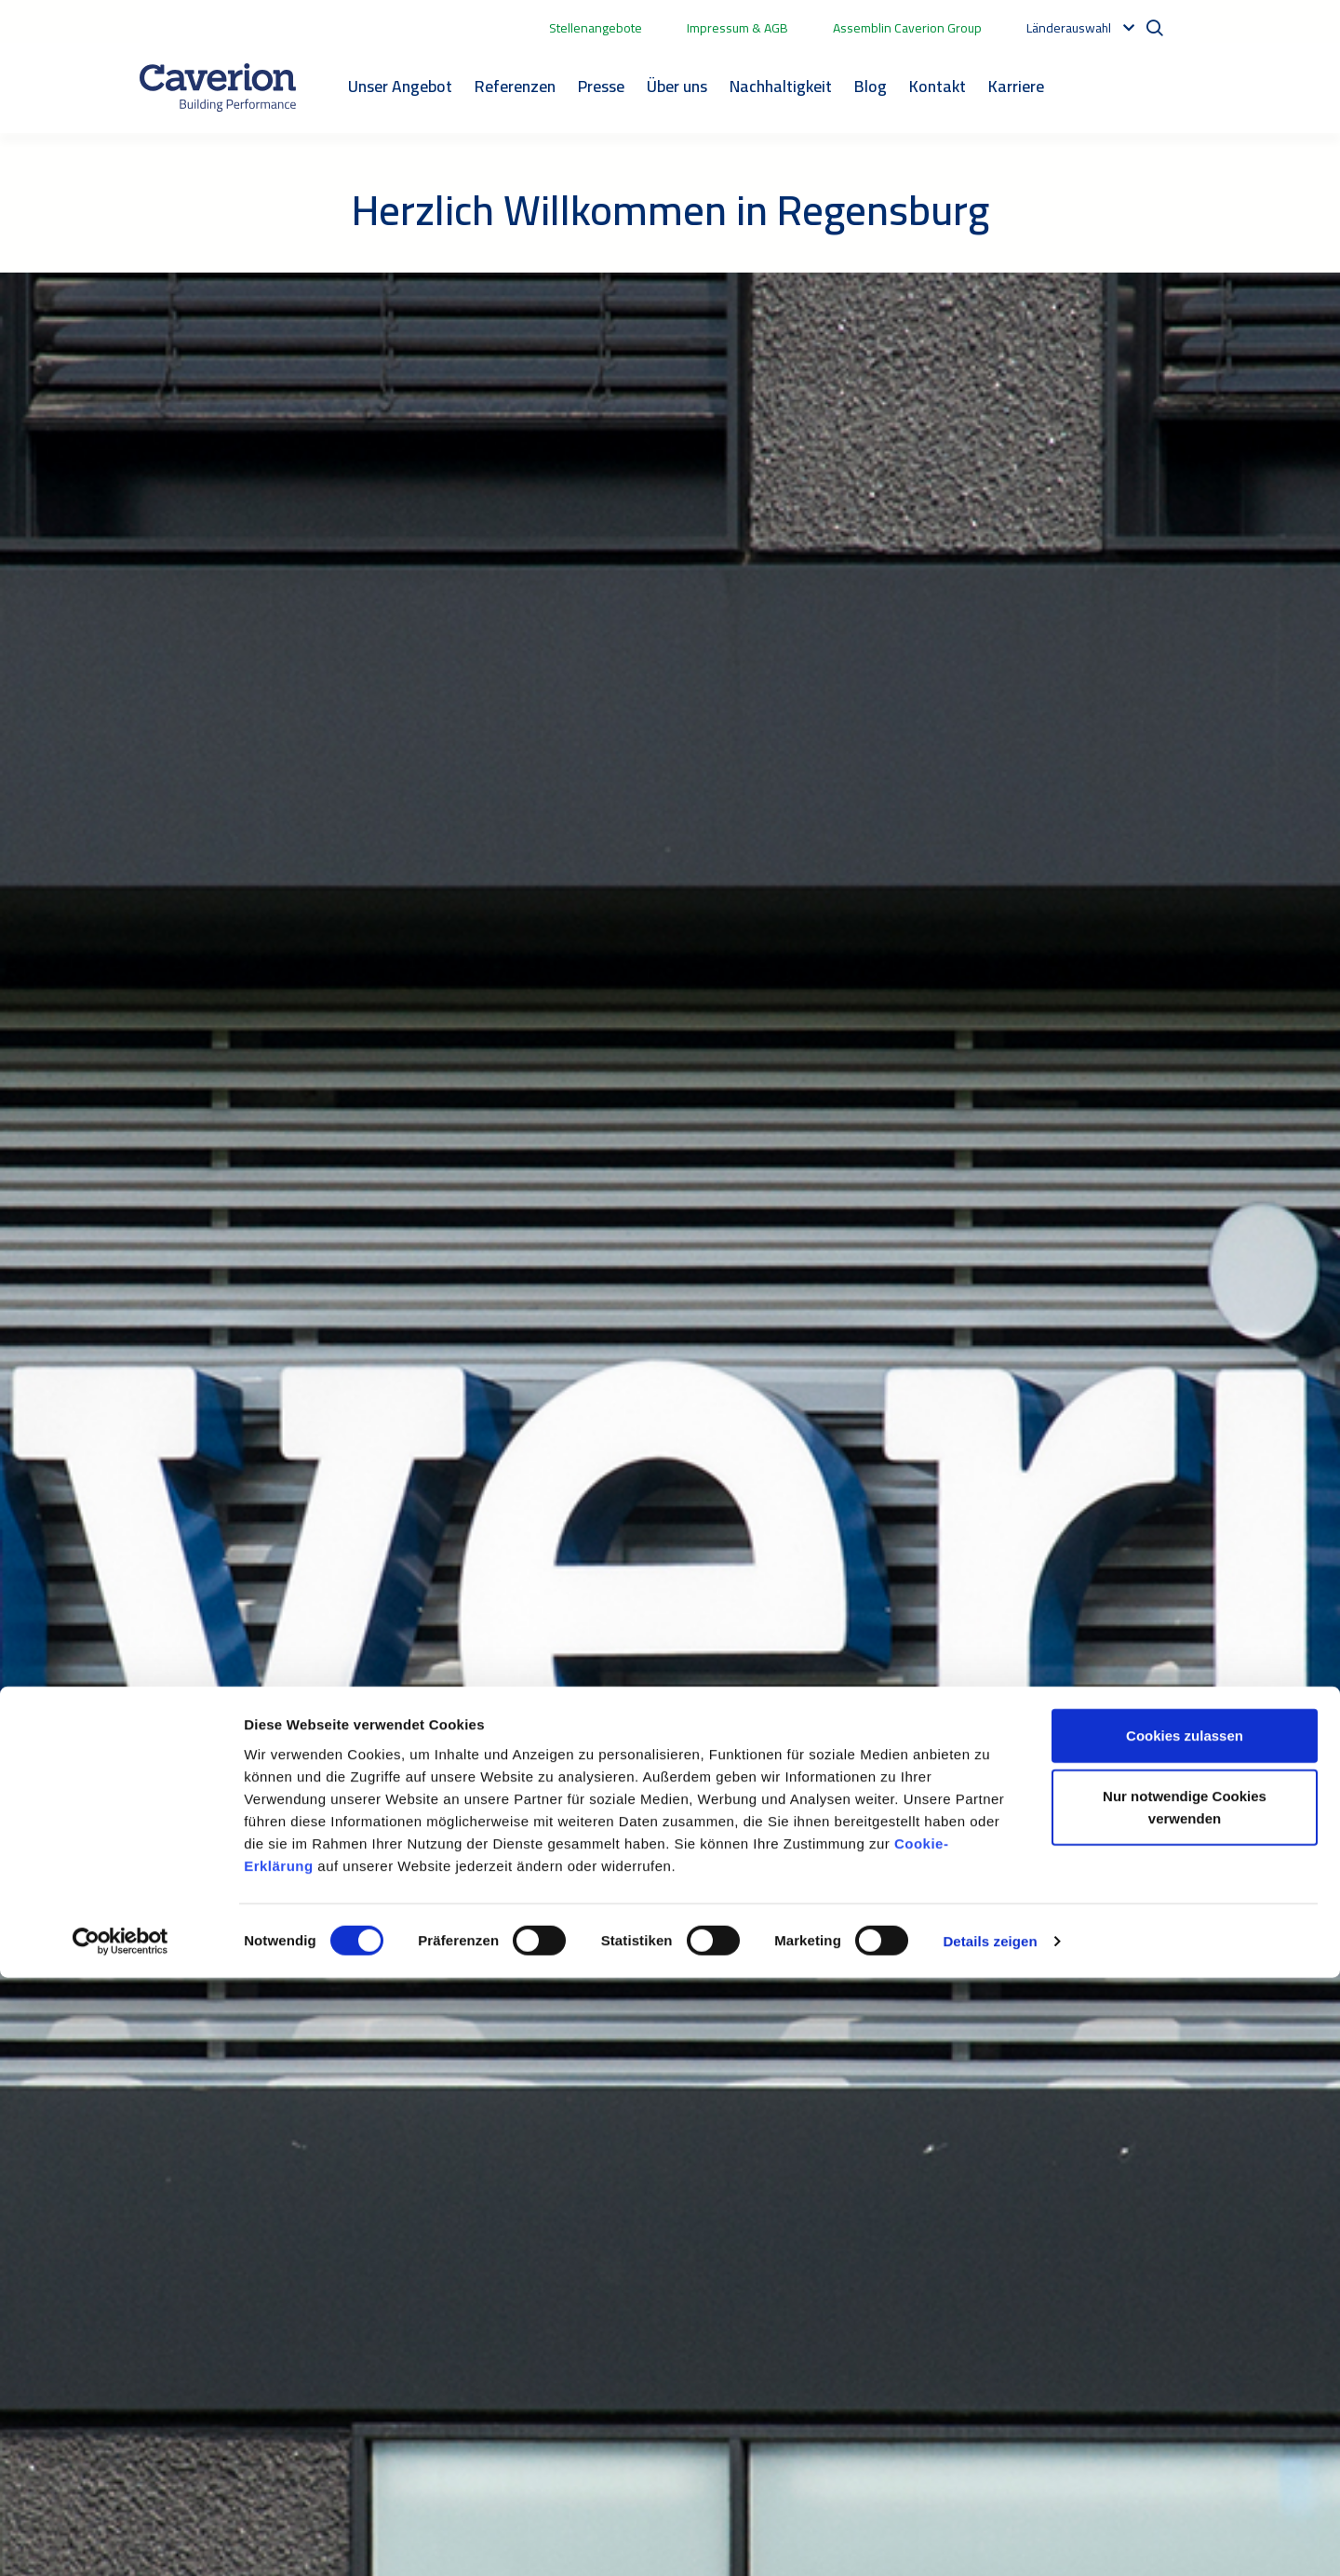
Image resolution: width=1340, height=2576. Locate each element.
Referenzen (515, 86)
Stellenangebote (595, 28)
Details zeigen (990, 2539)
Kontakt (937, 86)
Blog (870, 86)
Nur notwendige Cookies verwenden (1184, 2406)
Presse (601, 86)
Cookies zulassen (1184, 2334)
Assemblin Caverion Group (907, 28)
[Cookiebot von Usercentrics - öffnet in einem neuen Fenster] (120, 2540)
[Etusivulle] (218, 87)
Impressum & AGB (737, 28)
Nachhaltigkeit (781, 86)
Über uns (677, 86)
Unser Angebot (400, 86)
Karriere (1016, 86)
